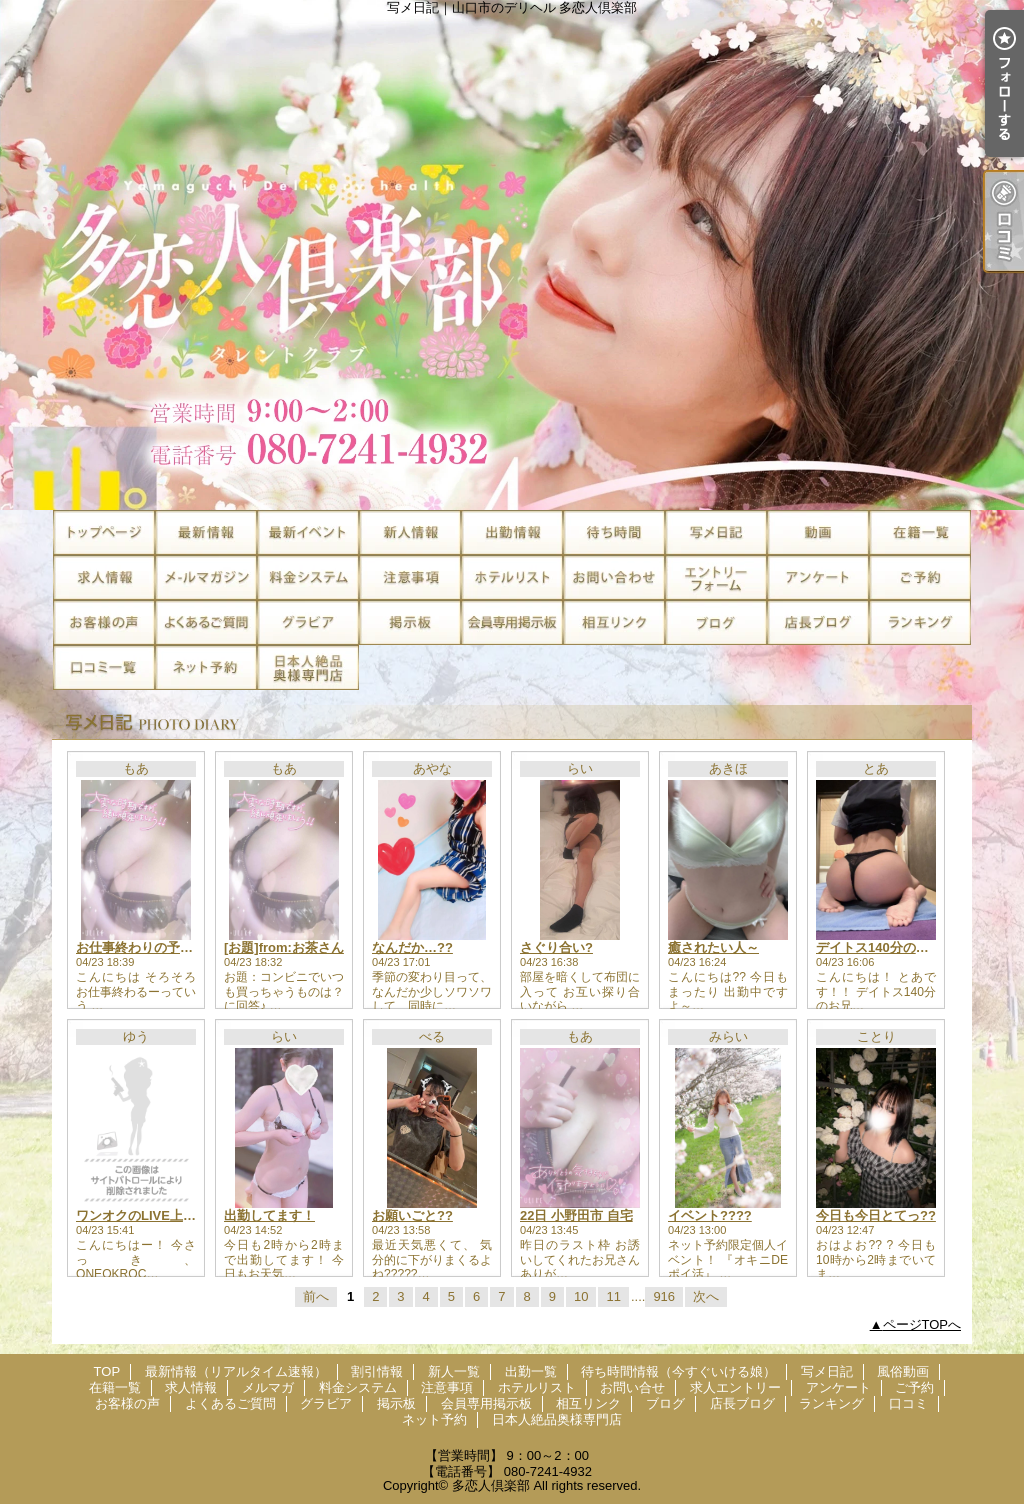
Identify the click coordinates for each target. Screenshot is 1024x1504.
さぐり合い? (556, 947)
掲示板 (410, 622)
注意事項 (410, 577)
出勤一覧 (512, 532)
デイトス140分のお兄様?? (893, 947)
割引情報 (308, 532)
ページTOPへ (922, 1324)
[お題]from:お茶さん (284, 947)
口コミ (104, 667)
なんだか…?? (412, 947)
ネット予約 (206, 667)
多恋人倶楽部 (491, 1485)
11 (613, 1296)
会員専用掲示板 (512, 622)
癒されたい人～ (713, 947)
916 (664, 1296)
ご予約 (920, 577)
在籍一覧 (920, 532)
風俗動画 (818, 532)
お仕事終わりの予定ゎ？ (147, 947)
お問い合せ (614, 577)
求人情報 (104, 577)
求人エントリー (716, 577)
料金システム (308, 577)
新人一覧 (410, 532)
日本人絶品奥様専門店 (308, 667)
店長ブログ (818, 622)
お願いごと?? (412, 1215)
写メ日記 (716, 532)
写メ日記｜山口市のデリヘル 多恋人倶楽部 (512, 255)
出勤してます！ (269, 1215)
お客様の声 (104, 622)
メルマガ (206, 577)
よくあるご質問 (206, 622)
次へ (706, 1296)
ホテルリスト (512, 577)
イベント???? (710, 1215)
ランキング (920, 622)
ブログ (716, 622)
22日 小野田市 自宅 (576, 1215)
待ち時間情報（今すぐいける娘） (614, 532)
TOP (104, 532)
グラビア (308, 622)
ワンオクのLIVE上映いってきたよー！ (188, 1215)
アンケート (818, 577)
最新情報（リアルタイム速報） (206, 532)
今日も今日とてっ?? (876, 1215)
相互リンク (614, 622)
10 (581, 1296)
